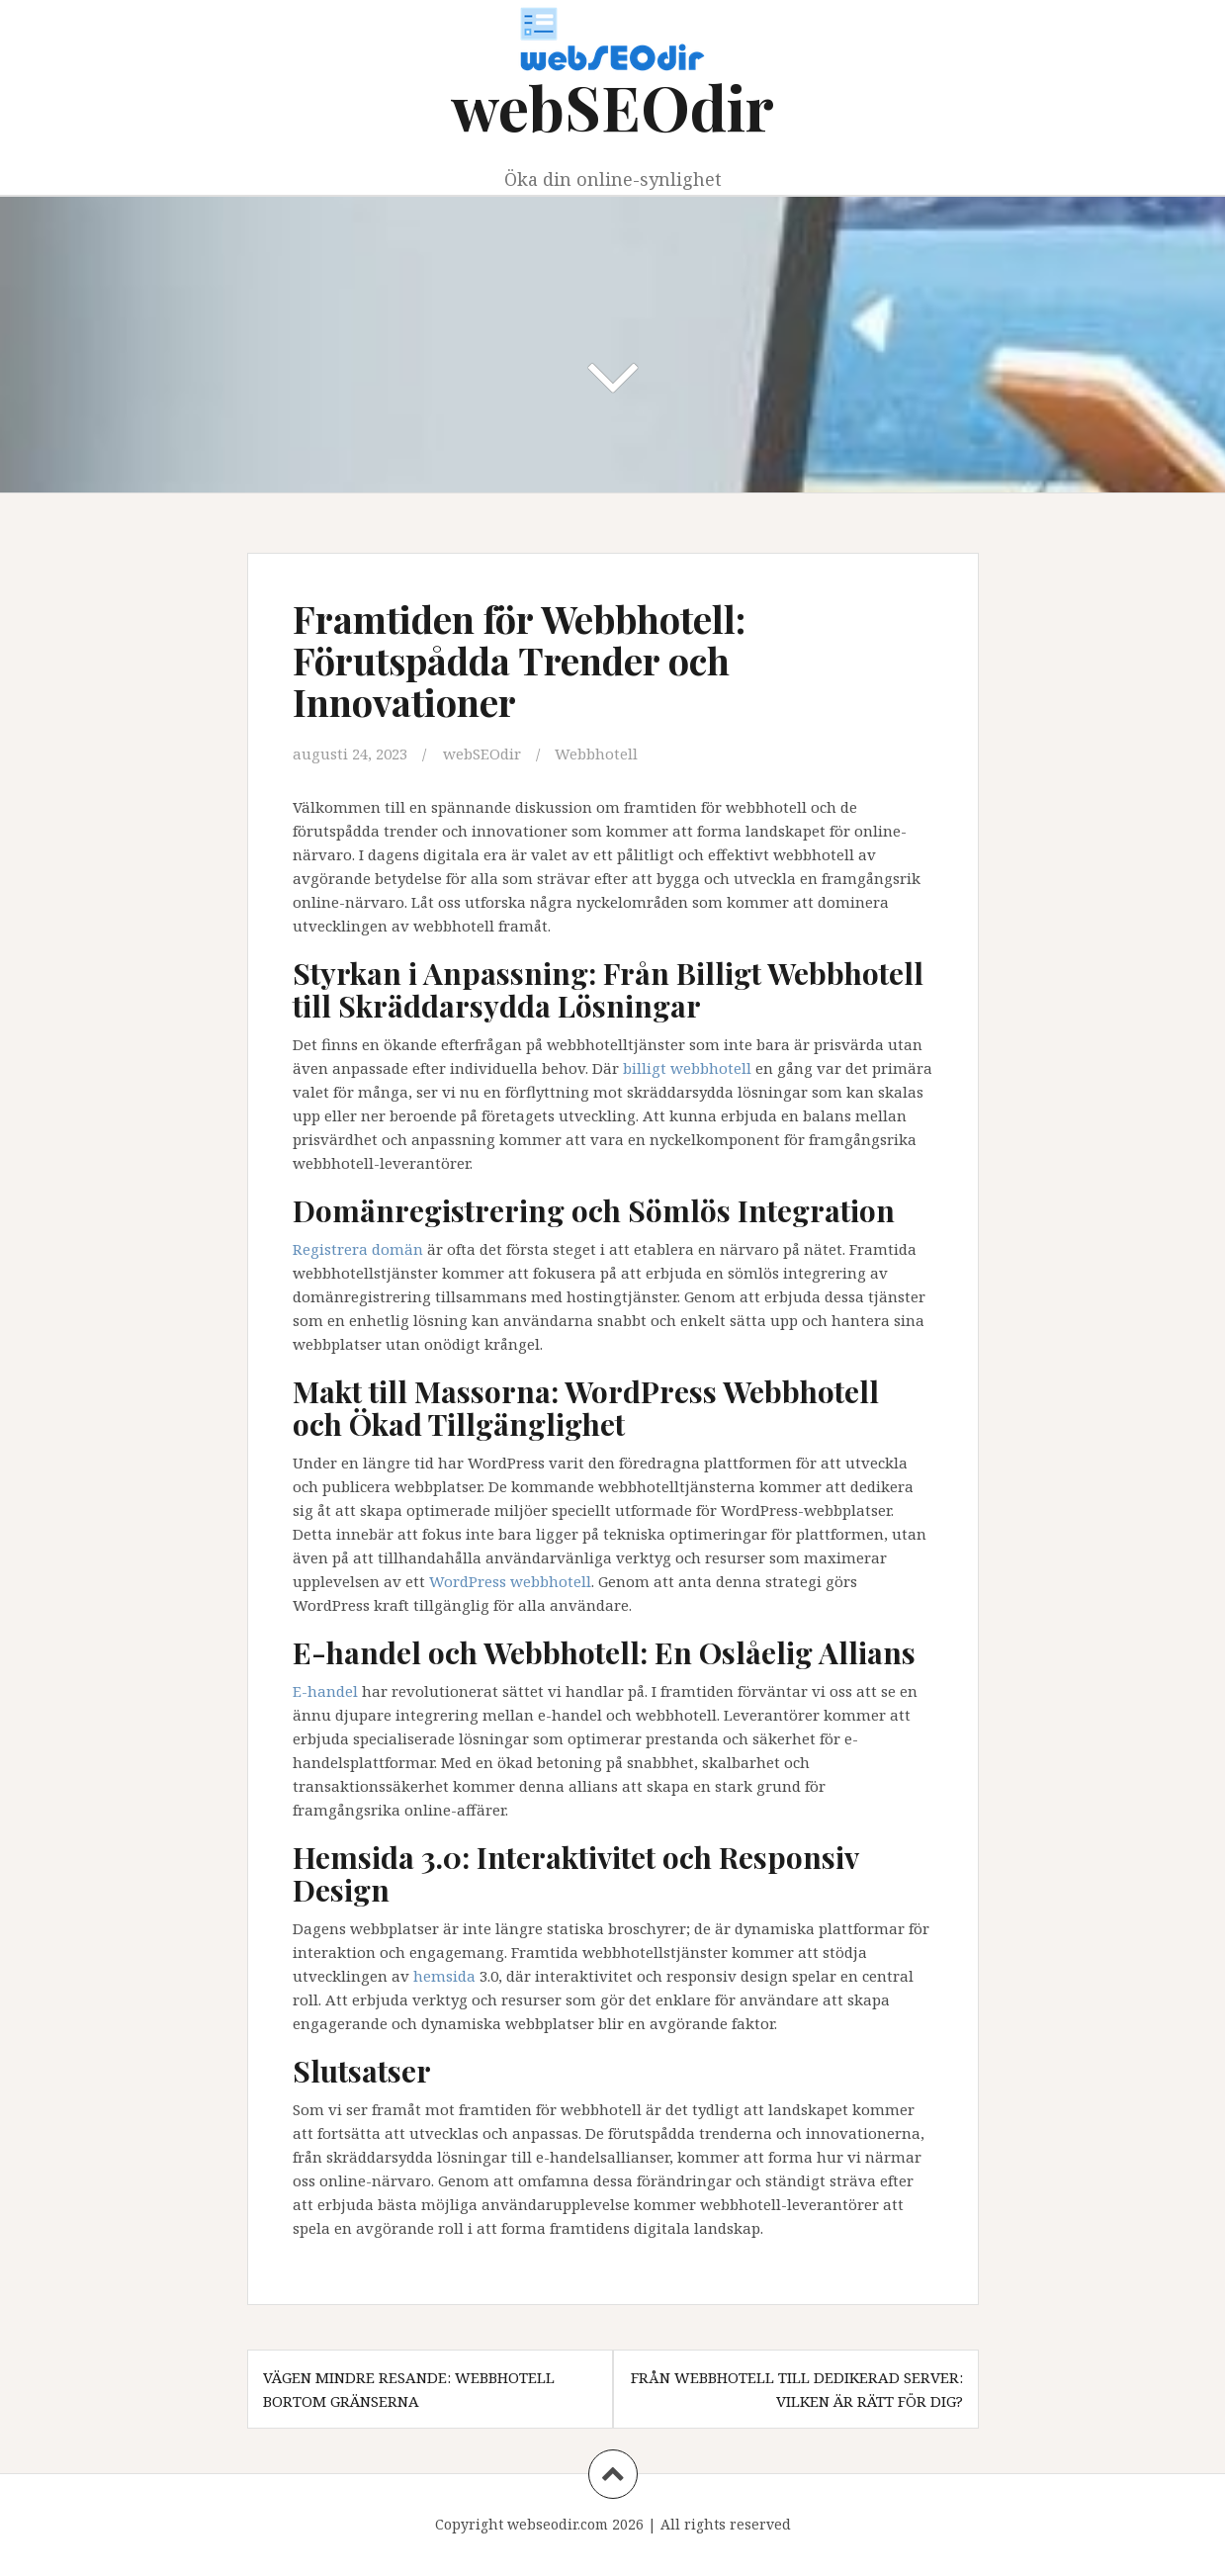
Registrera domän (358, 1249)
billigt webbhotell (687, 1068)
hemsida (444, 1976)
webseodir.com (557, 2524)
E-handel (325, 1691)
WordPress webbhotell (510, 1581)
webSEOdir (612, 106)
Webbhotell (596, 753)
